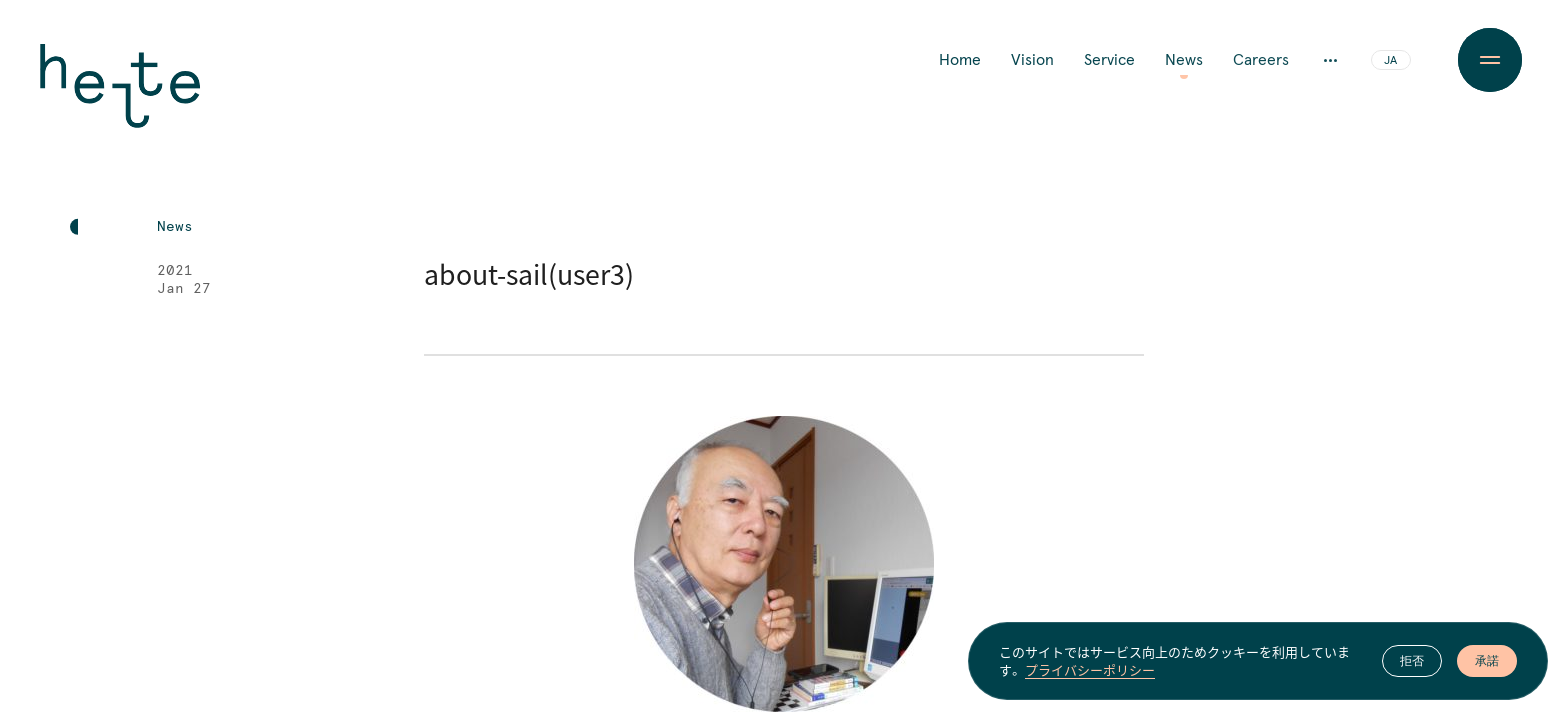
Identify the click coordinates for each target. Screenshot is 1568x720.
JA (1390, 61)
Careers (1261, 60)
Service (1109, 60)
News (1184, 60)
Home (960, 60)
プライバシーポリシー (1090, 671)
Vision (1032, 60)
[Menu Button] (1489, 60)
